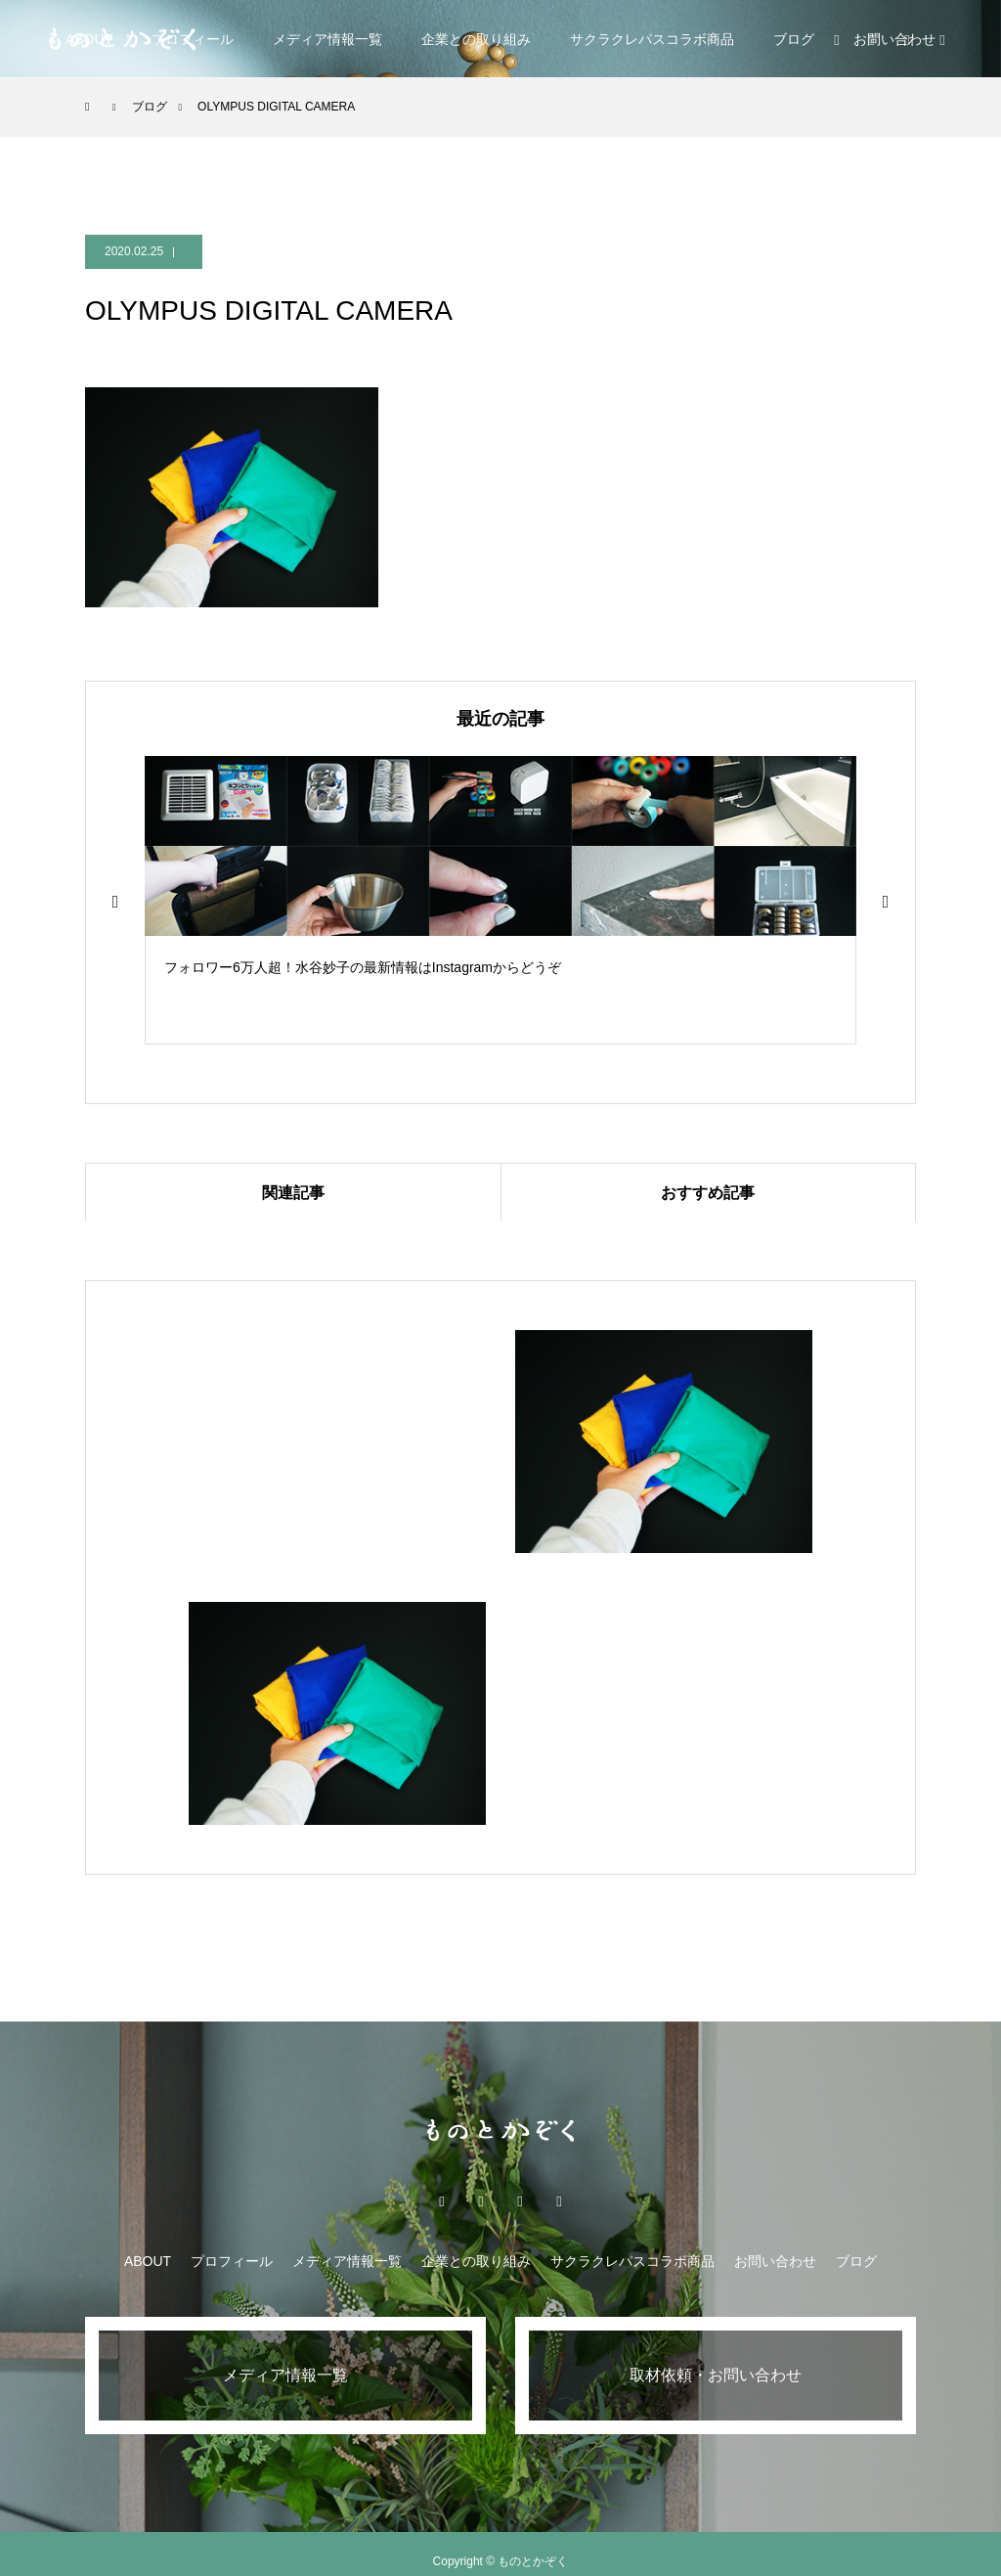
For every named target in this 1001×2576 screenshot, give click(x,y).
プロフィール (232, 2261)
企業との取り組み (476, 39)
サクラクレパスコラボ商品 (652, 39)
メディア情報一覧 (327, 39)
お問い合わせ (775, 2261)
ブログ (793, 39)
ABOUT (147, 2261)
